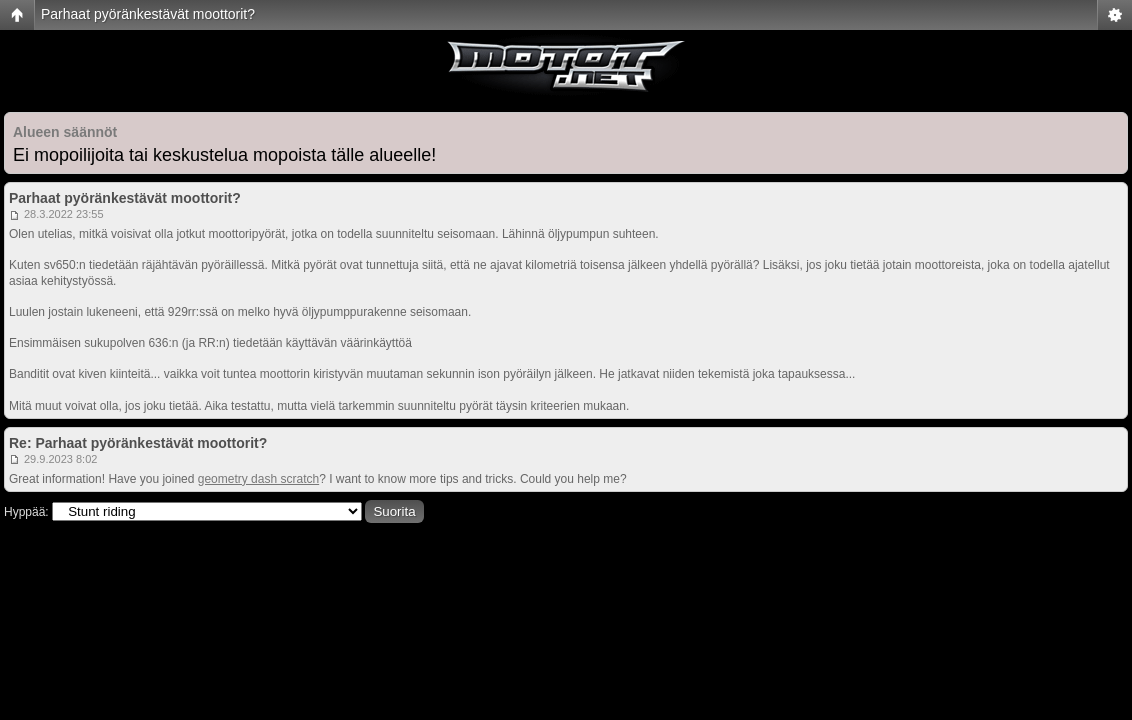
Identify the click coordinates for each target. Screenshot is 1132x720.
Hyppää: (26, 512)
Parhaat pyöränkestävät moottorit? (148, 14)
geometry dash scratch (258, 479)
